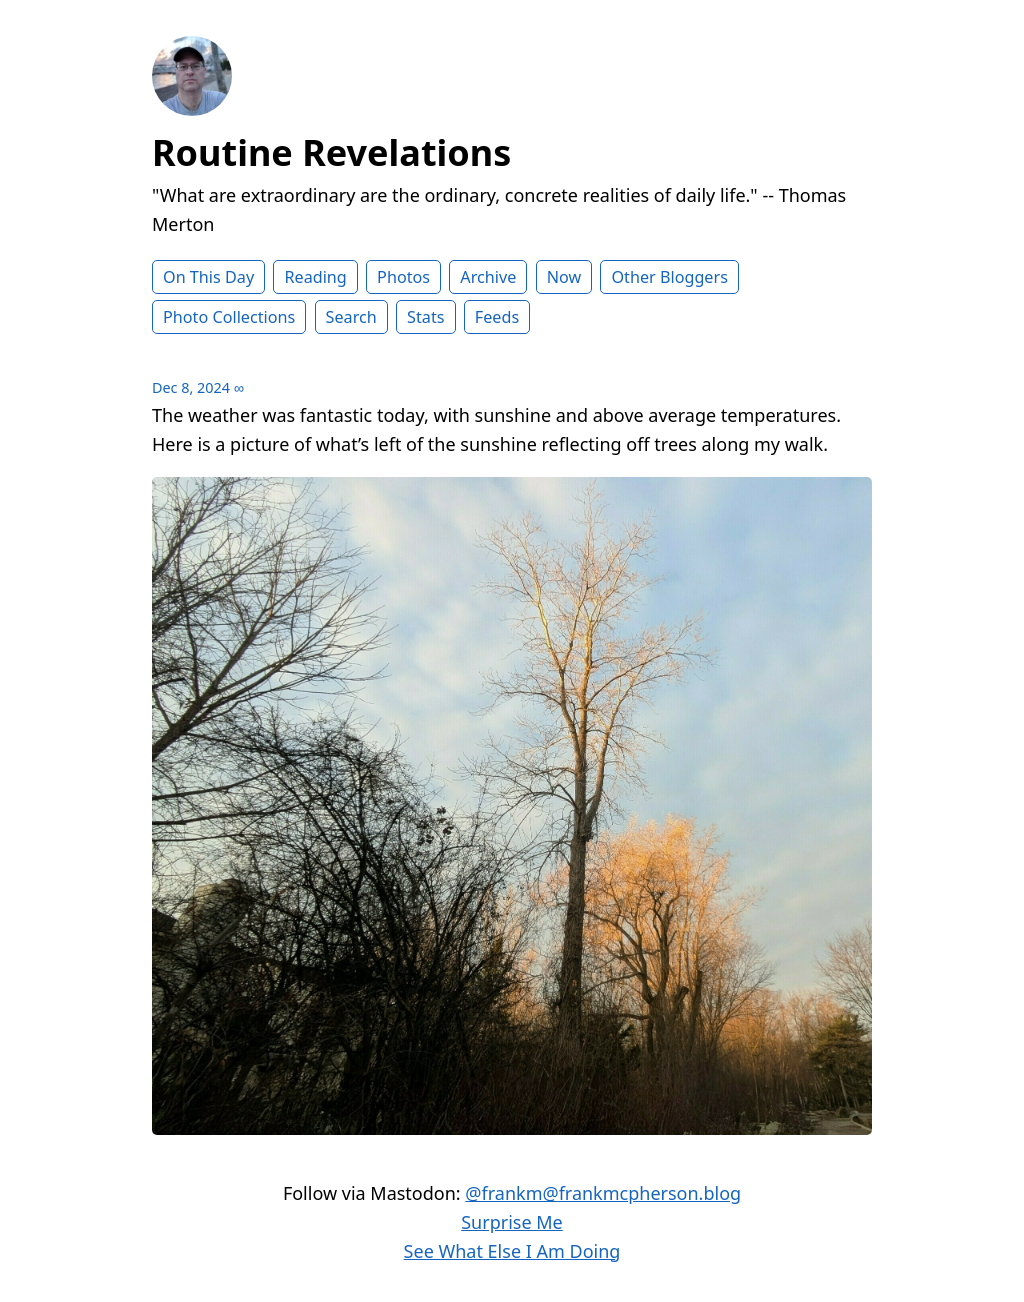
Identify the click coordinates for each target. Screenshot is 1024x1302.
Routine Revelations (331, 152)
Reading (315, 277)
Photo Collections (229, 317)
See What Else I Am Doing (512, 1251)
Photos (403, 277)
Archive (488, 277)
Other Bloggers (669, 277)
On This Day (208, 277)
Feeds (497, 317)
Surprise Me (512, 1222)
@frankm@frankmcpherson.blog (603, 1193)
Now (564, 277)
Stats (425, 317)
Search (351, 317)
